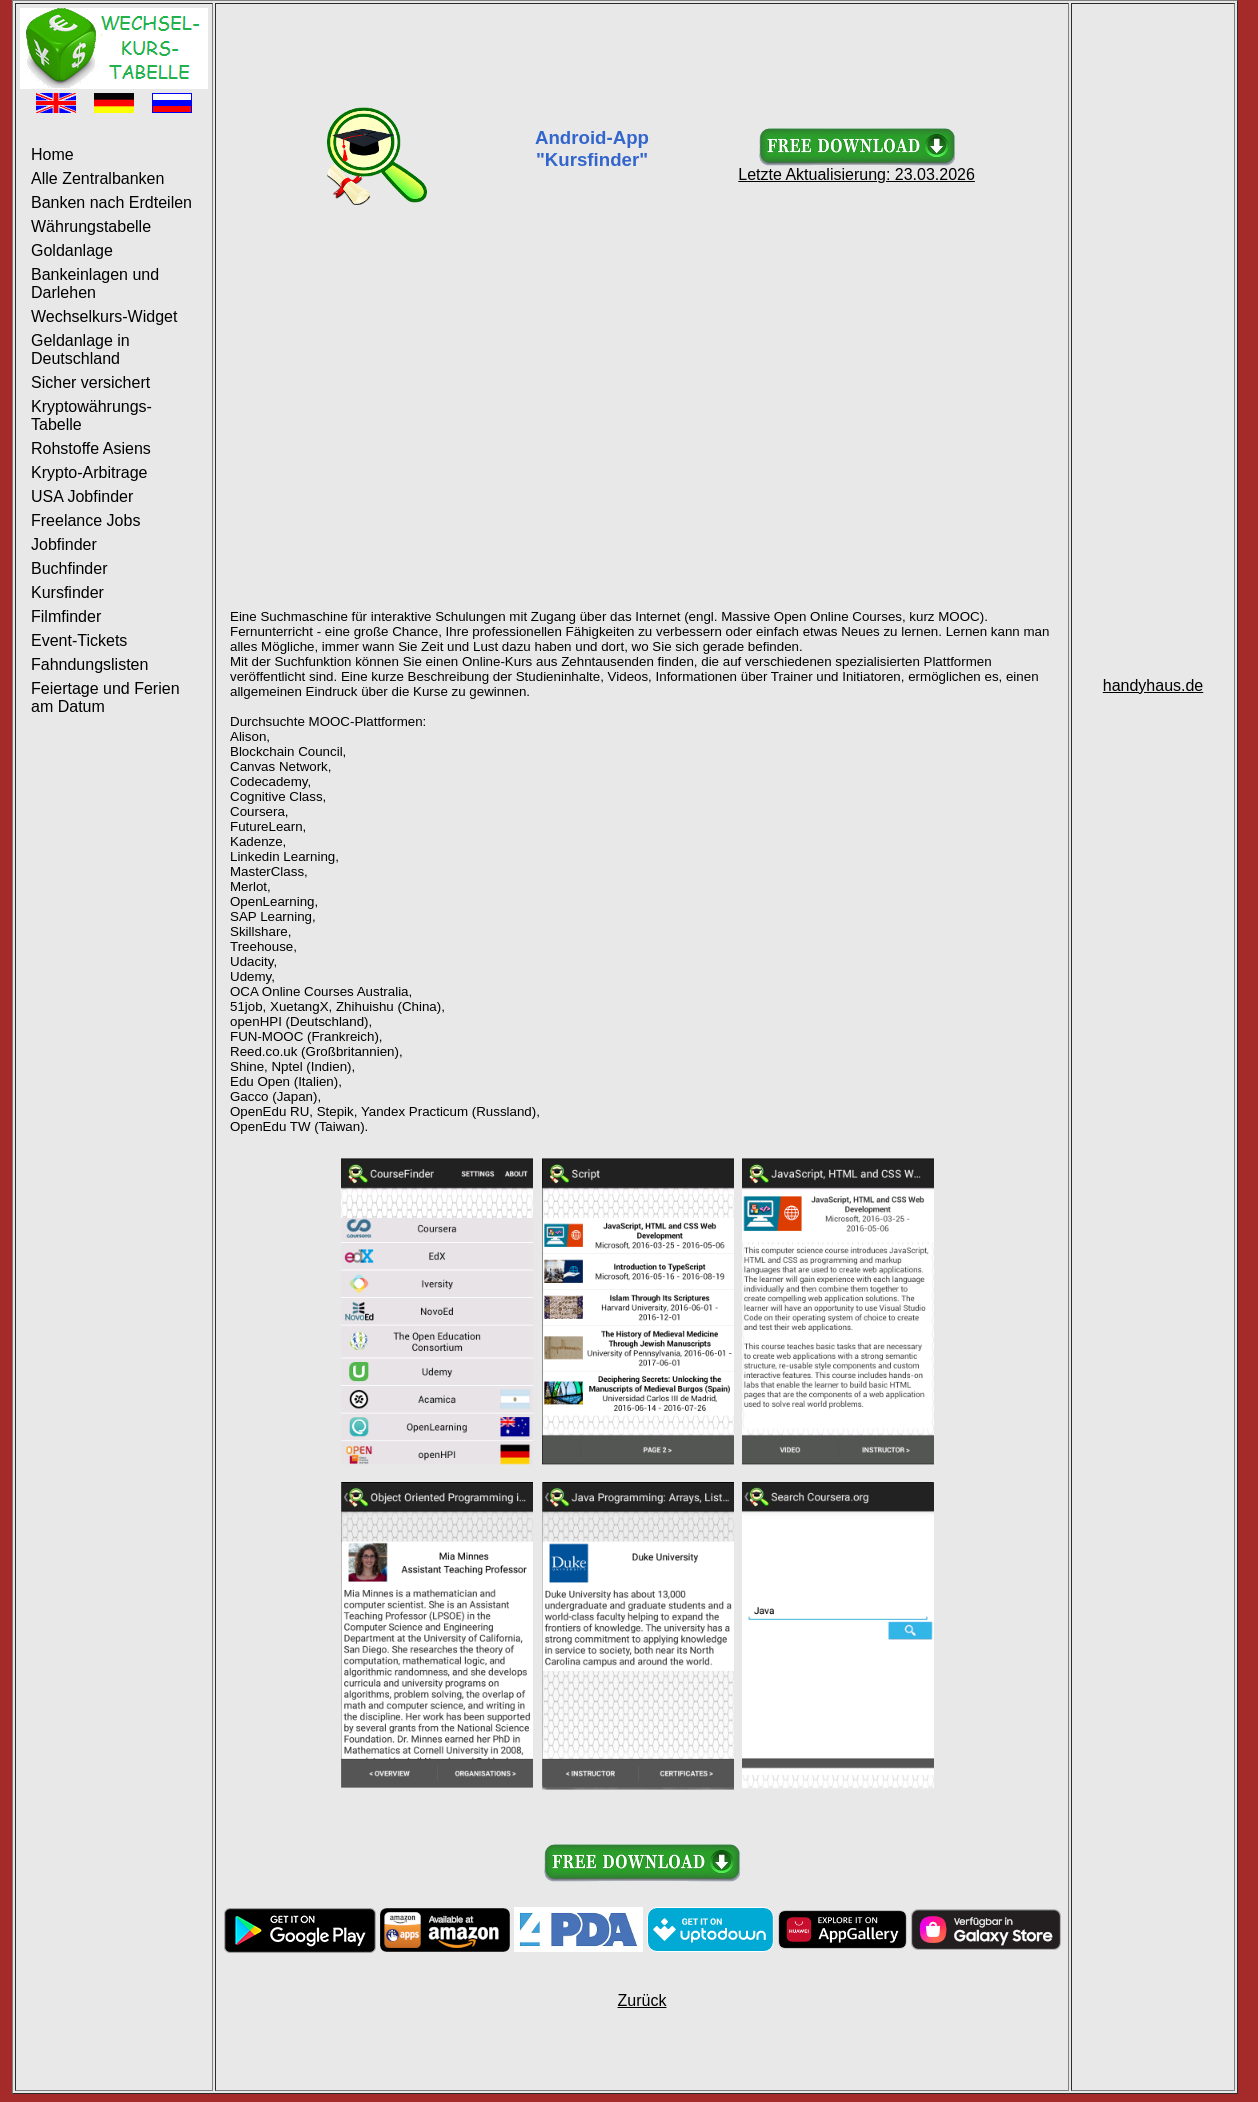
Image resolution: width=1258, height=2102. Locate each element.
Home (52, 154)
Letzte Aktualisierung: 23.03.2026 (856, 167)
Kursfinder (67, 592)
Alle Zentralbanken (97, 178)
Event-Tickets (79, 640)
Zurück (642, 2000)
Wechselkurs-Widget (104, 316)
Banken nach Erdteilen (111, 202)
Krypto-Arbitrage (89, 472)
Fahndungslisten (89, 664)
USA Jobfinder (82, 496)
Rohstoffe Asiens (91, 448)
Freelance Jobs (85, 520)
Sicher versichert (90, 382)
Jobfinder (64, 544)
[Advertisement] (642, 53)
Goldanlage (72, 250)
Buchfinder (69, 568)
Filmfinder (66, 616)
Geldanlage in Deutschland (80, 349)
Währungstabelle (91, 226)
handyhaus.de (1153, 685)
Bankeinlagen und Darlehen (95, 283)
